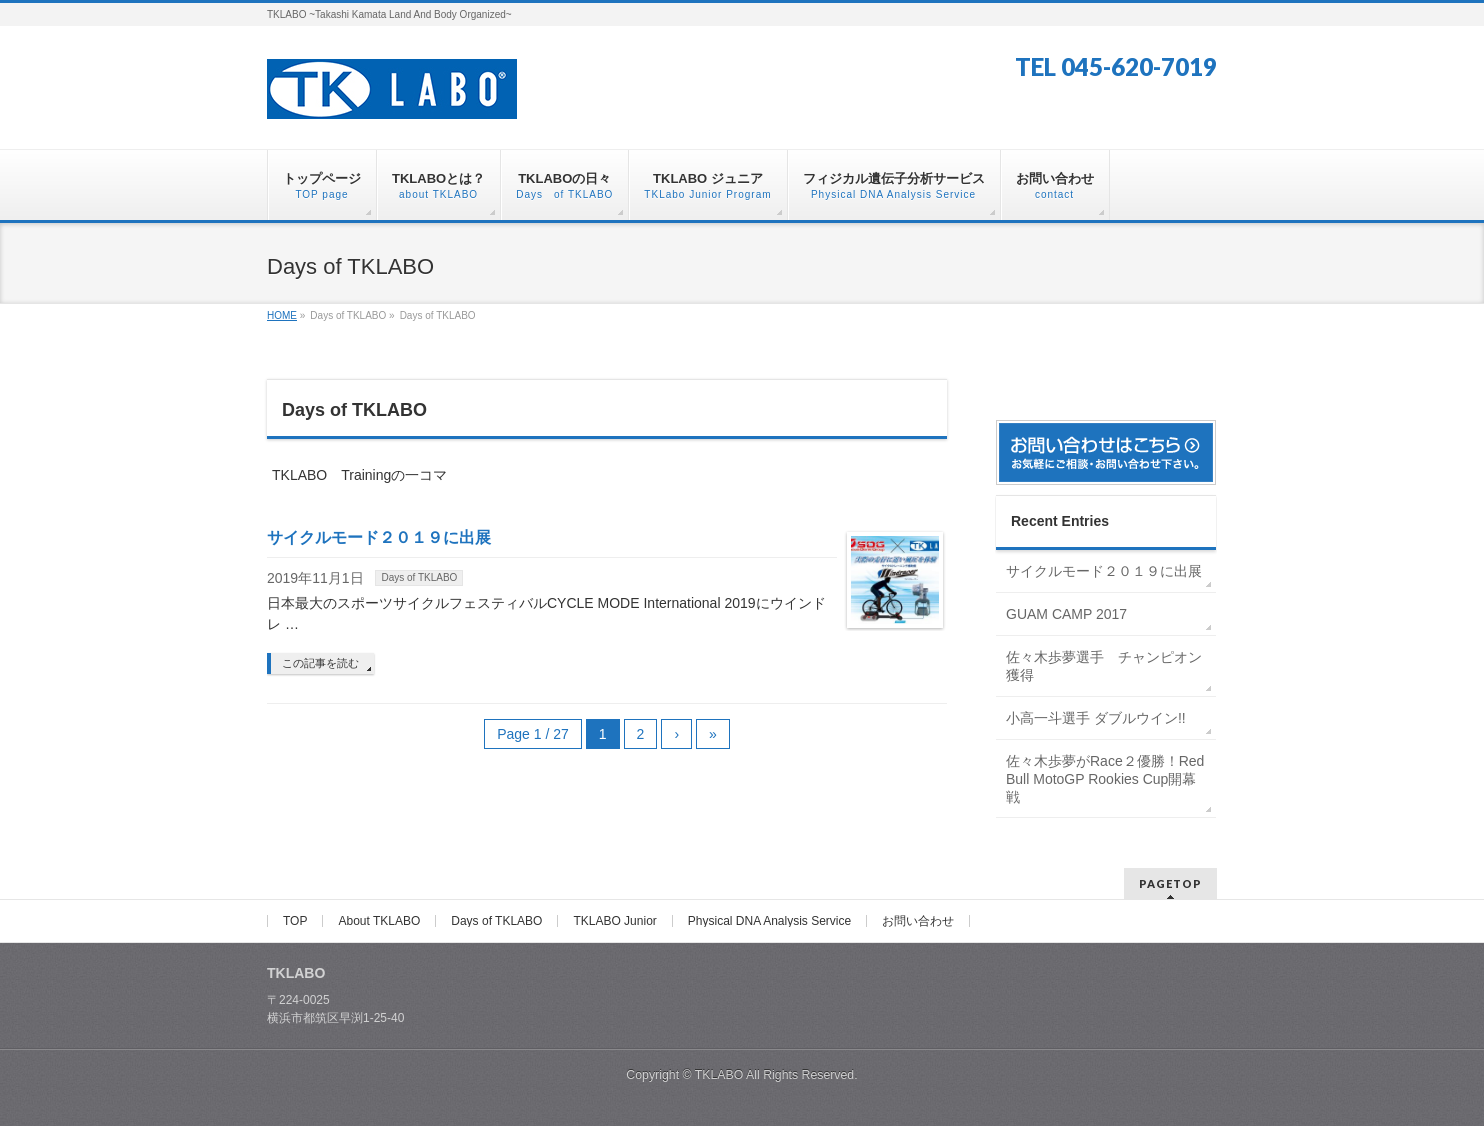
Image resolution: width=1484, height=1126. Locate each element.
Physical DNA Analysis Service (769, 921)
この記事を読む (320, 663)
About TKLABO (379, 921)
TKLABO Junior (614, 921)
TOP (295, 921)
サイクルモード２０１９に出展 (379, 537)
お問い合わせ (918, 921)
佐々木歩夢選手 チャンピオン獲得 (1104, 666)
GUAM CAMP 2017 (1066, 614)
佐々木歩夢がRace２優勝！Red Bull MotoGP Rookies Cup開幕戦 (1105, 779)
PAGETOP (1170, 883)
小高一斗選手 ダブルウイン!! (1096, 718)
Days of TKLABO (419, 577)
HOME (282, 315)
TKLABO (719, 1075)
